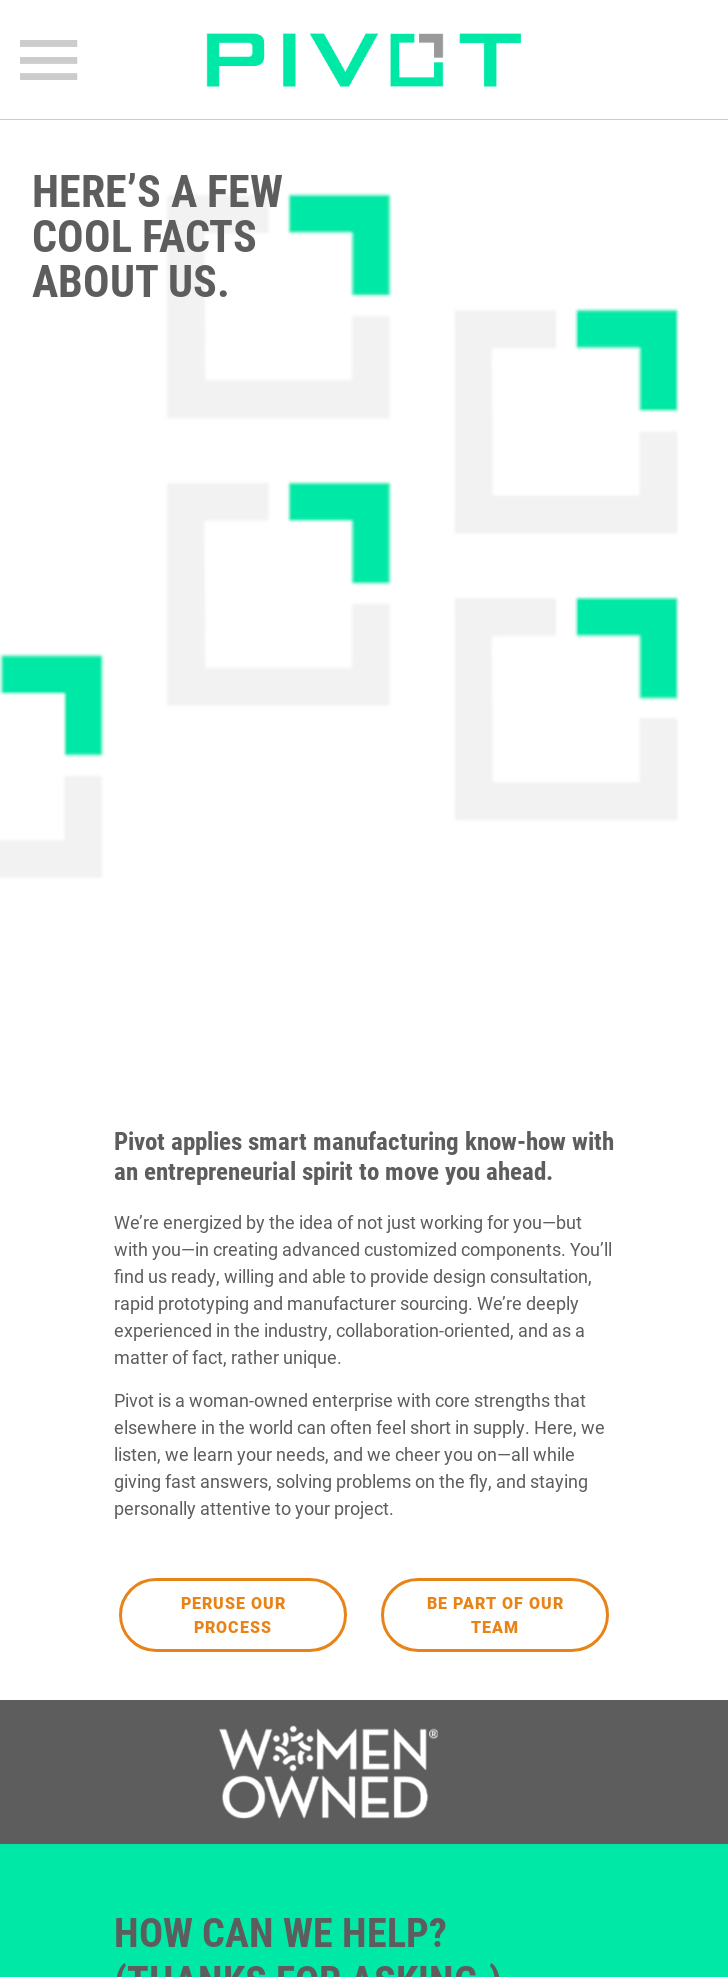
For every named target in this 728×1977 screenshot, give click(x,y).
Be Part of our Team (495, 1614)
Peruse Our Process (233, 1614)
